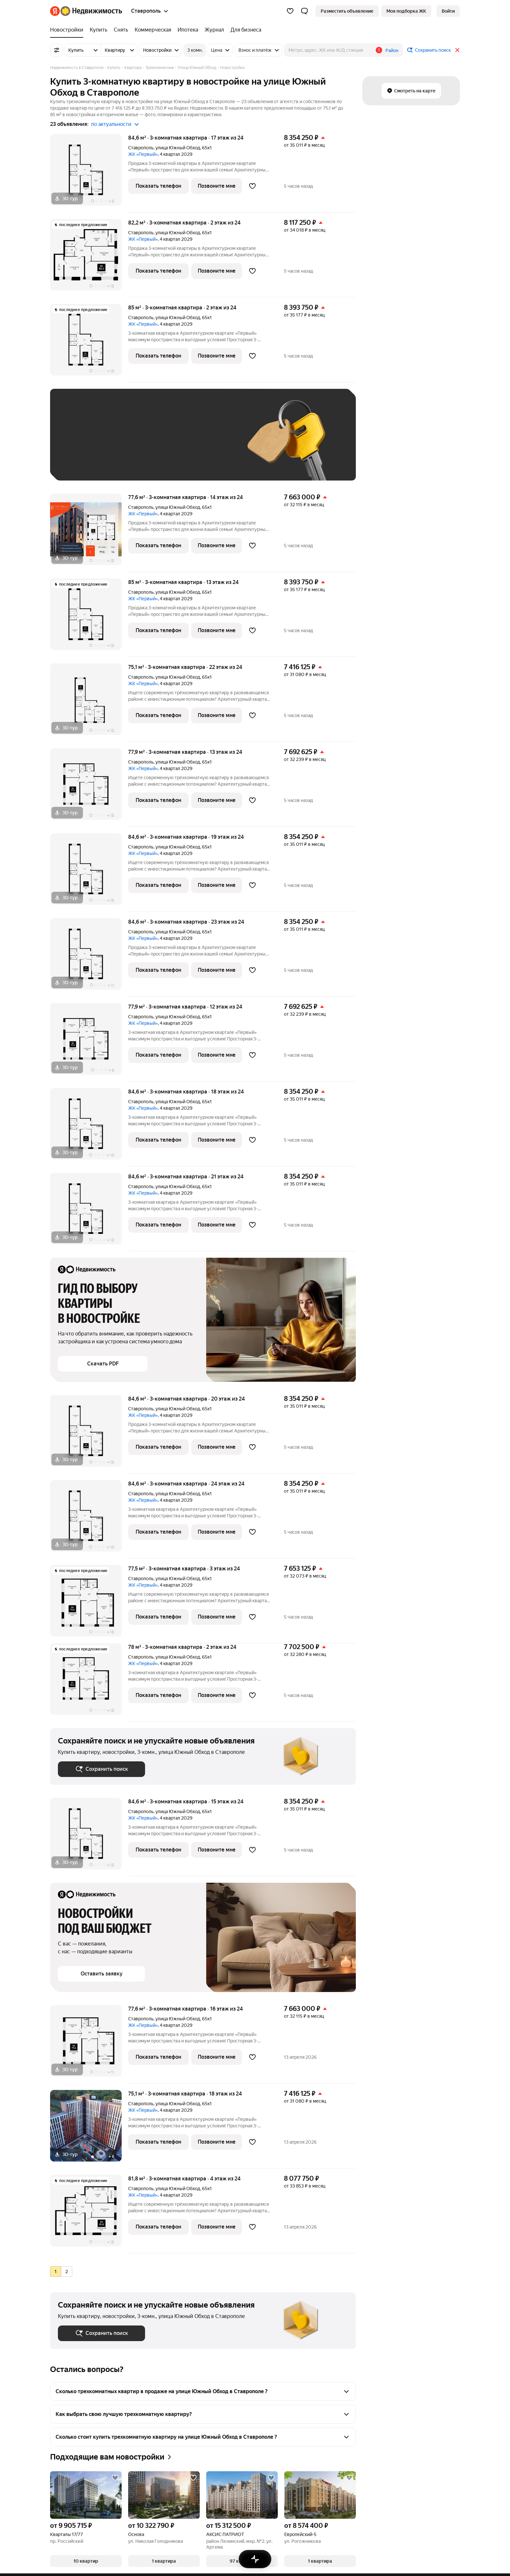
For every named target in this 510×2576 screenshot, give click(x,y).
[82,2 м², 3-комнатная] (89, 258)
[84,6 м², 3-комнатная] (89, 173)
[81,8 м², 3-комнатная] (89, 2214)
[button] (304, 11)
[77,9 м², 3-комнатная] (89, 787)
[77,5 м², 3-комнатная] (89, 1604)
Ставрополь (141, 147)
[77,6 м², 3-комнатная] (89, 533)
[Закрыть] (457, 50)
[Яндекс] (55, 11)
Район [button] (391, 50)
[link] (448, 11)
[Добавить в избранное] (252, 186)
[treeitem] (68, 30)
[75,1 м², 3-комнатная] (89, 702)
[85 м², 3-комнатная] (89, 343)
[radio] (55, 2271)
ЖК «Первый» (143, 154)
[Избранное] (290, 11)
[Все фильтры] (56, 50)
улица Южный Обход (177, 147)
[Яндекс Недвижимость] (91, 11)
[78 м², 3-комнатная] (89, 1682)
